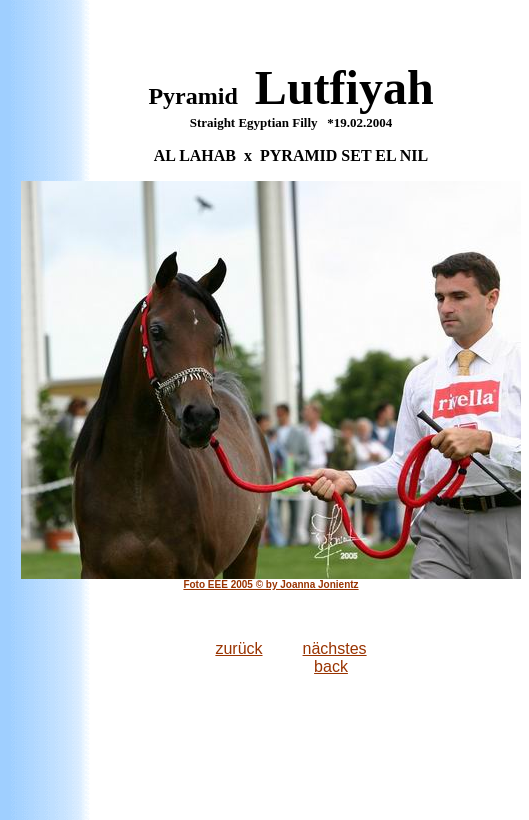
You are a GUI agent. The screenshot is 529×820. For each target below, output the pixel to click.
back (331, 666)
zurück (238, 648)
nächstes (335, 648)
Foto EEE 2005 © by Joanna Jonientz (270, 584)
